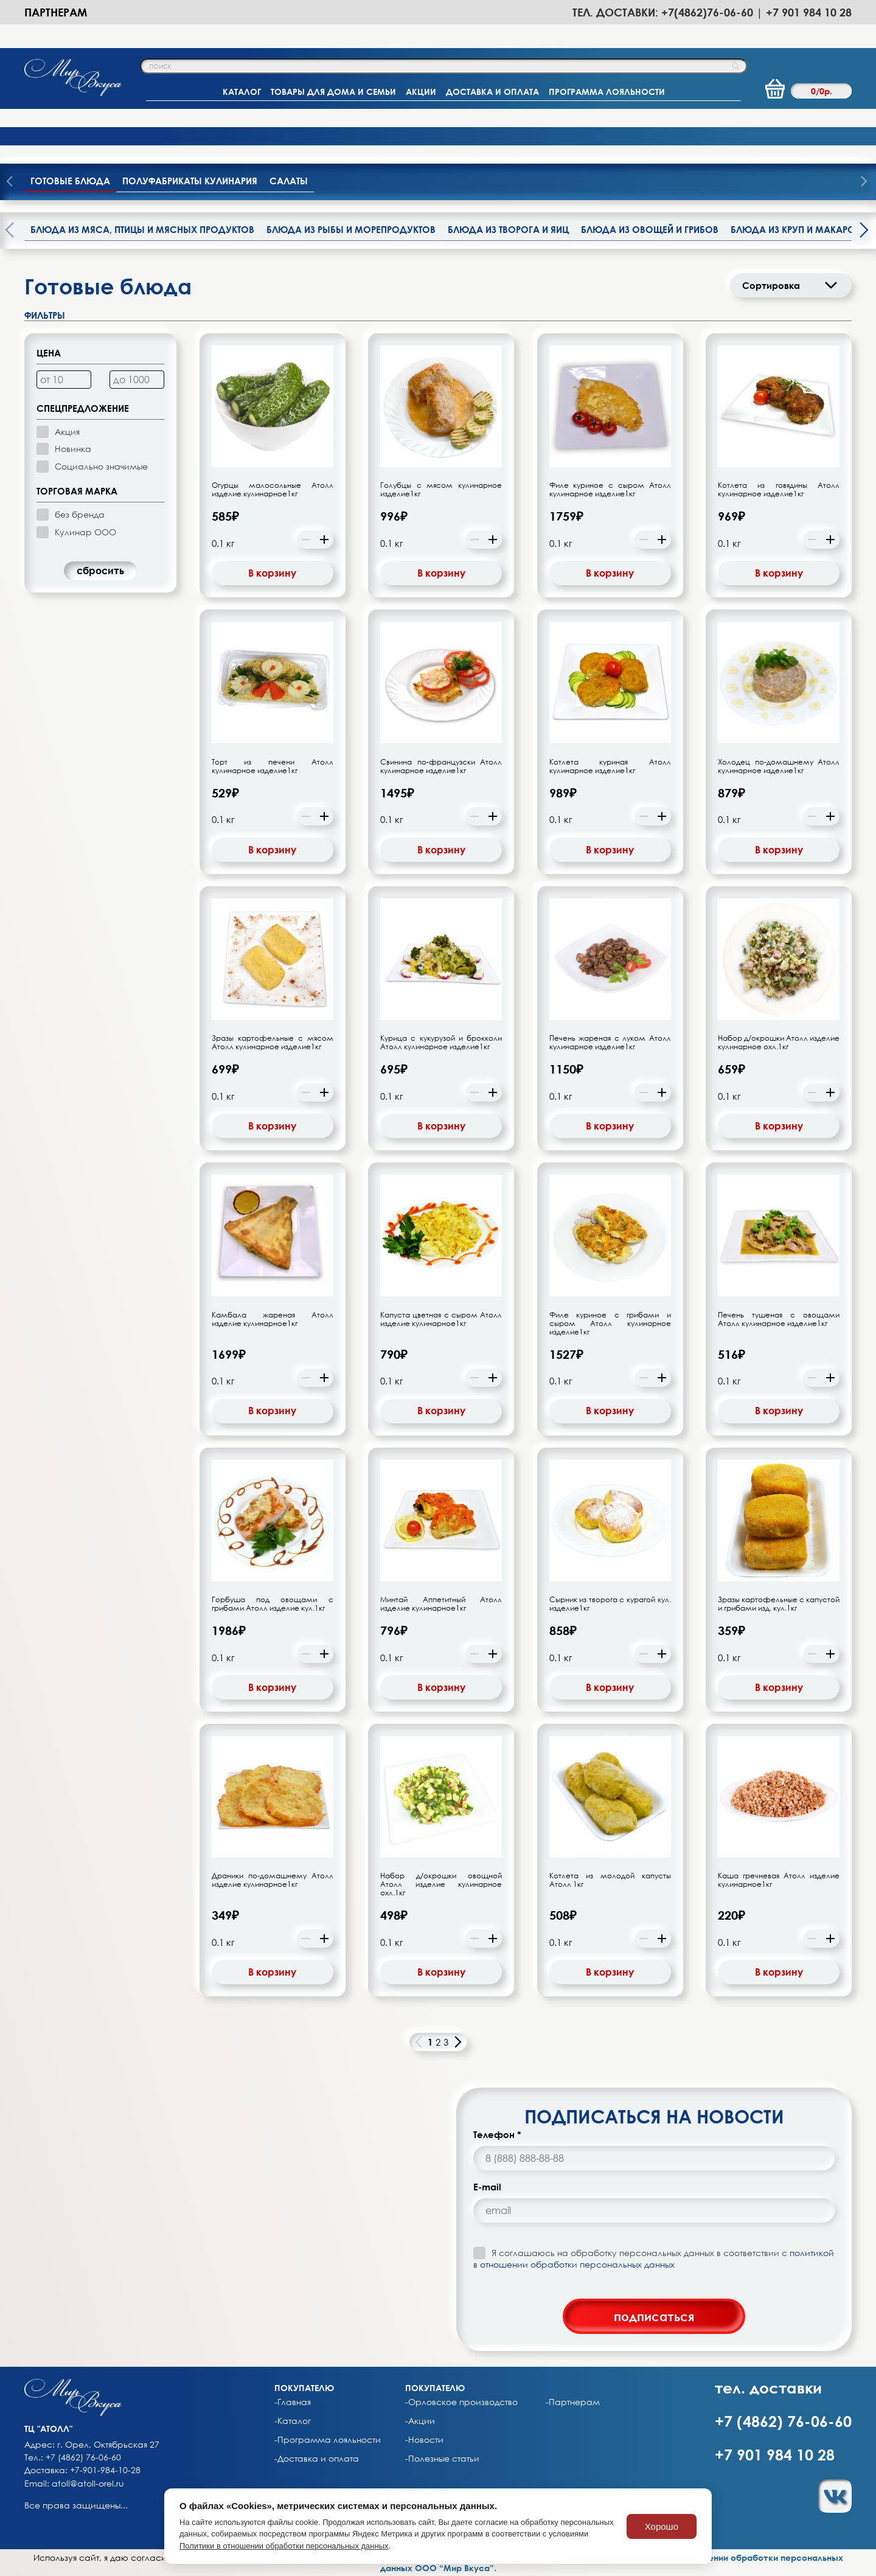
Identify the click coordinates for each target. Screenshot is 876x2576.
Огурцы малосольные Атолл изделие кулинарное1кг (272, 489)
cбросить (100, 570)
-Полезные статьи (442, 2458)
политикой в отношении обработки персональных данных (653, 2258)
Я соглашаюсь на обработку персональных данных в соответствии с (653, 2258)
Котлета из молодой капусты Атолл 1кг (610, 1880)
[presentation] (864, 182)
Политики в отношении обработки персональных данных (284, 2545)
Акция (67, 431)
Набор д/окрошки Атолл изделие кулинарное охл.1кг (778, 1042)
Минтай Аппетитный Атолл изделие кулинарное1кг (441, 1604)
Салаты (288, 180)
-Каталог (292, 2421)
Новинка (73, 448)
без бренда (80, 514)
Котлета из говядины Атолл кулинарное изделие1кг (778, 489)
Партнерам (55, 12)
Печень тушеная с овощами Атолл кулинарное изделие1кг (778, 1319)
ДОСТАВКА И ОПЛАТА (492, 91)
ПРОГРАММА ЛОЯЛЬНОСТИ (607, 91)
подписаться (654, 2316)
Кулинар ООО (85, 532)
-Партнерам (573, 2402)
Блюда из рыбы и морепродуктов (351, 229)
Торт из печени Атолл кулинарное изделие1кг (272, 766)
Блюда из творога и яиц (508, 229)
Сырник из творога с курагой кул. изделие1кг (610, 1604)
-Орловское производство (461, 2402)
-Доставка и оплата (316, 2458)
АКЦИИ (421, 91)
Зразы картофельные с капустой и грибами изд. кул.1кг (778, 1604)
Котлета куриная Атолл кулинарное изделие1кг (610, 766)
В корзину (272, 573)
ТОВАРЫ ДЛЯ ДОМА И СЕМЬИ (333, 91)
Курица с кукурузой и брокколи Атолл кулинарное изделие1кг (441, 1042)
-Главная (292, 2402)
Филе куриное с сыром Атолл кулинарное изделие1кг (610, 489)
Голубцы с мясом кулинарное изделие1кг (441, 489)
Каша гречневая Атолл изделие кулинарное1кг (778, 1880)
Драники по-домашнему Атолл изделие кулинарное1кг (272, 1880)
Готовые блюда (70, 180)
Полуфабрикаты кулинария (189, 180)
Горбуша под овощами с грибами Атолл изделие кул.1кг (272, 1604)
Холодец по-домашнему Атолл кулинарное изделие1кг (778, 766)
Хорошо (661, 2526)
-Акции (420, 2421)
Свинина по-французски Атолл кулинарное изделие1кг (441, 766)
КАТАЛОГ (242, 91)
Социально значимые (101, 466)
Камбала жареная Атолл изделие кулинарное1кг (272, 1319)
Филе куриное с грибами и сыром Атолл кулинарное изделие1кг (610, 1323)
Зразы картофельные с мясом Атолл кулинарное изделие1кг (272, 1042)
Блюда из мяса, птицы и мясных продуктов (142, 229)
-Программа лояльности (327, 2440)
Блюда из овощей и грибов (649, 229)
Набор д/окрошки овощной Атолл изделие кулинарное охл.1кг (441, 1884)
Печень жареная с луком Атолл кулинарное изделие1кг (610, 1042)
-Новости (424, 2440)
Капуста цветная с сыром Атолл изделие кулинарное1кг (441, 1319)
